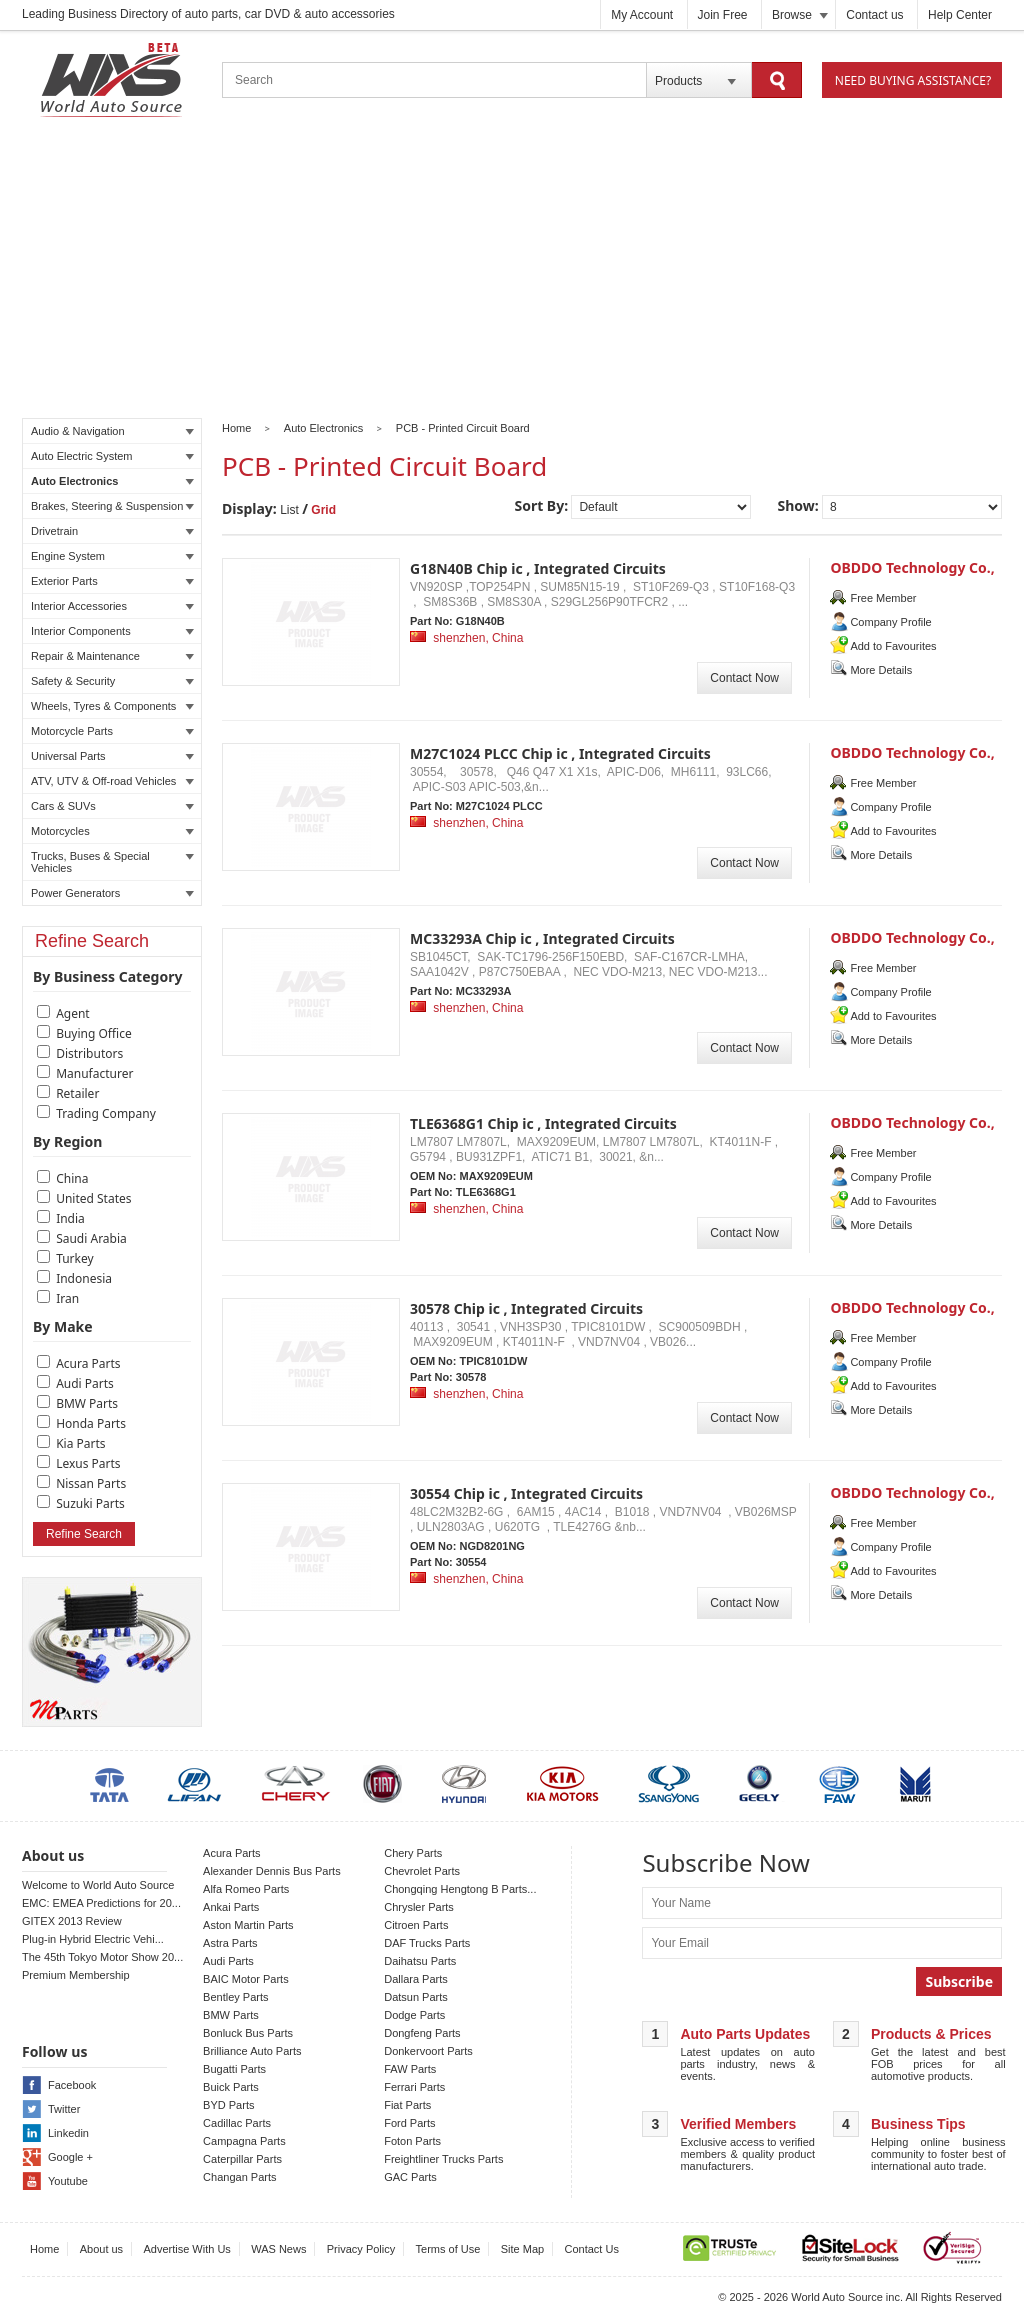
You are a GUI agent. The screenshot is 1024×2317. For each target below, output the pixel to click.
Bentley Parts (235, 1997)
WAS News (278, 2249)
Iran (67, 1298)
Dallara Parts (416, 1979)
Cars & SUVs (112, 806)
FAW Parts (410, 2069)
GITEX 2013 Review (72, 1921)
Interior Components (112, 631)
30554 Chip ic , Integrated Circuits (526, 1493)
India (70, 1218)
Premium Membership (76, 1975)
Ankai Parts (231, 1907)
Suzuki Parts (90, 1503)
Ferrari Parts (414, 2087)
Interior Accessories (112, 606)
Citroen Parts (416, 1925)
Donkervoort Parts (428, 2051)
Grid (323, 510)
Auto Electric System (112, 456)
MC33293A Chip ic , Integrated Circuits (542, 938)
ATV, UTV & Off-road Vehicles (112, 781)
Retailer (77, 1093)
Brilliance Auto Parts (252, 2051)
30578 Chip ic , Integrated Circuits (526, 1308)
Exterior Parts (112, 581)
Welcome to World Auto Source (98, 1885)
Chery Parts (413, 1853)
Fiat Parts (407, 2105)
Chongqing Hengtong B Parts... (460, 1889)
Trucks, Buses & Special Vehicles (112, 862)
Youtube (68, 2181)
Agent (73, 1013)
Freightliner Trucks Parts (443, 2159)
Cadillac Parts (237, 2123)
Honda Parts (91, 1423)
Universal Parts (112, 756)
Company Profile (890, 622)
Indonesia (84, 1278)
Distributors (89, 1053)
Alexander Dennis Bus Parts (272, 1871)
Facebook (72, 2085)
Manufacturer (94, 1073)
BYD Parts (228, 2105)
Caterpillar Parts (242, 2159)
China (72, 1178)
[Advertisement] (512, 271)
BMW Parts (87, 1403)
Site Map (522, 2249)
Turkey (75, 1258)
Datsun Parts (416, 1997)
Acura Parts (88, 1363)
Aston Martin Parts (248, 1925)
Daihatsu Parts (420, 1961)
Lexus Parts (88, 1463)
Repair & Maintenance (112, 656)
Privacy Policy (361, 2249)
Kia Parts (80, 1443)
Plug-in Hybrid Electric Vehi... (93, 1939)
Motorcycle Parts (112, 731)
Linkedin (68, 2133)
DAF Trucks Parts (427, 1943)
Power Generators (112, 893)
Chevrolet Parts (422, 1871)
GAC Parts (410, 2177)
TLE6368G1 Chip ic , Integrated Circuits (543, 1123)
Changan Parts (239, 2177)
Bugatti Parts (234, 2069)
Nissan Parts (91, 1483)
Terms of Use (448, 2249)
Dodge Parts (414, 2015)
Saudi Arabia (91, 1238)
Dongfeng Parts (422, 2033)
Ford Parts (409, 2123)
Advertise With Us (186, 2249)
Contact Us (592, 2249)
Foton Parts (412, 2141)
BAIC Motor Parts (246, 1979)
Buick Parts (231, 2087)
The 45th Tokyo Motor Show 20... (102, 1957)
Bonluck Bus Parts (248, 2033)
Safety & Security (112, 681)
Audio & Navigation (112, 431)
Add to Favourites (893, 646)
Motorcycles (112, 831)
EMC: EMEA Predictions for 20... (101, 1903)
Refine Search (84, 1534)
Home (236, 428)
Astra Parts (230, 1943)
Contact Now (744, 678)
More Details (881, 670)
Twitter (64, 2109)
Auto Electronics (112, 481)
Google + (70, 2157)
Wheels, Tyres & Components (112, 706)
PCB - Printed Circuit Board (463, 428)
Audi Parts (85, 1383)
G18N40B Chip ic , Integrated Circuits (538, 568)
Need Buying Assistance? (913, 80)
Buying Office (94, 1033)
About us (101, 2249)
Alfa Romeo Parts (246, 1889)
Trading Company (106, 1113)
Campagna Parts (244, 2141)
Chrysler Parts (419, 1907)
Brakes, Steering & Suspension (112, 506)
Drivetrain (112, 531)
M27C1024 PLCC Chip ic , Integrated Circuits (560, 753)
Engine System (112, 556)
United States (93, 1198)
